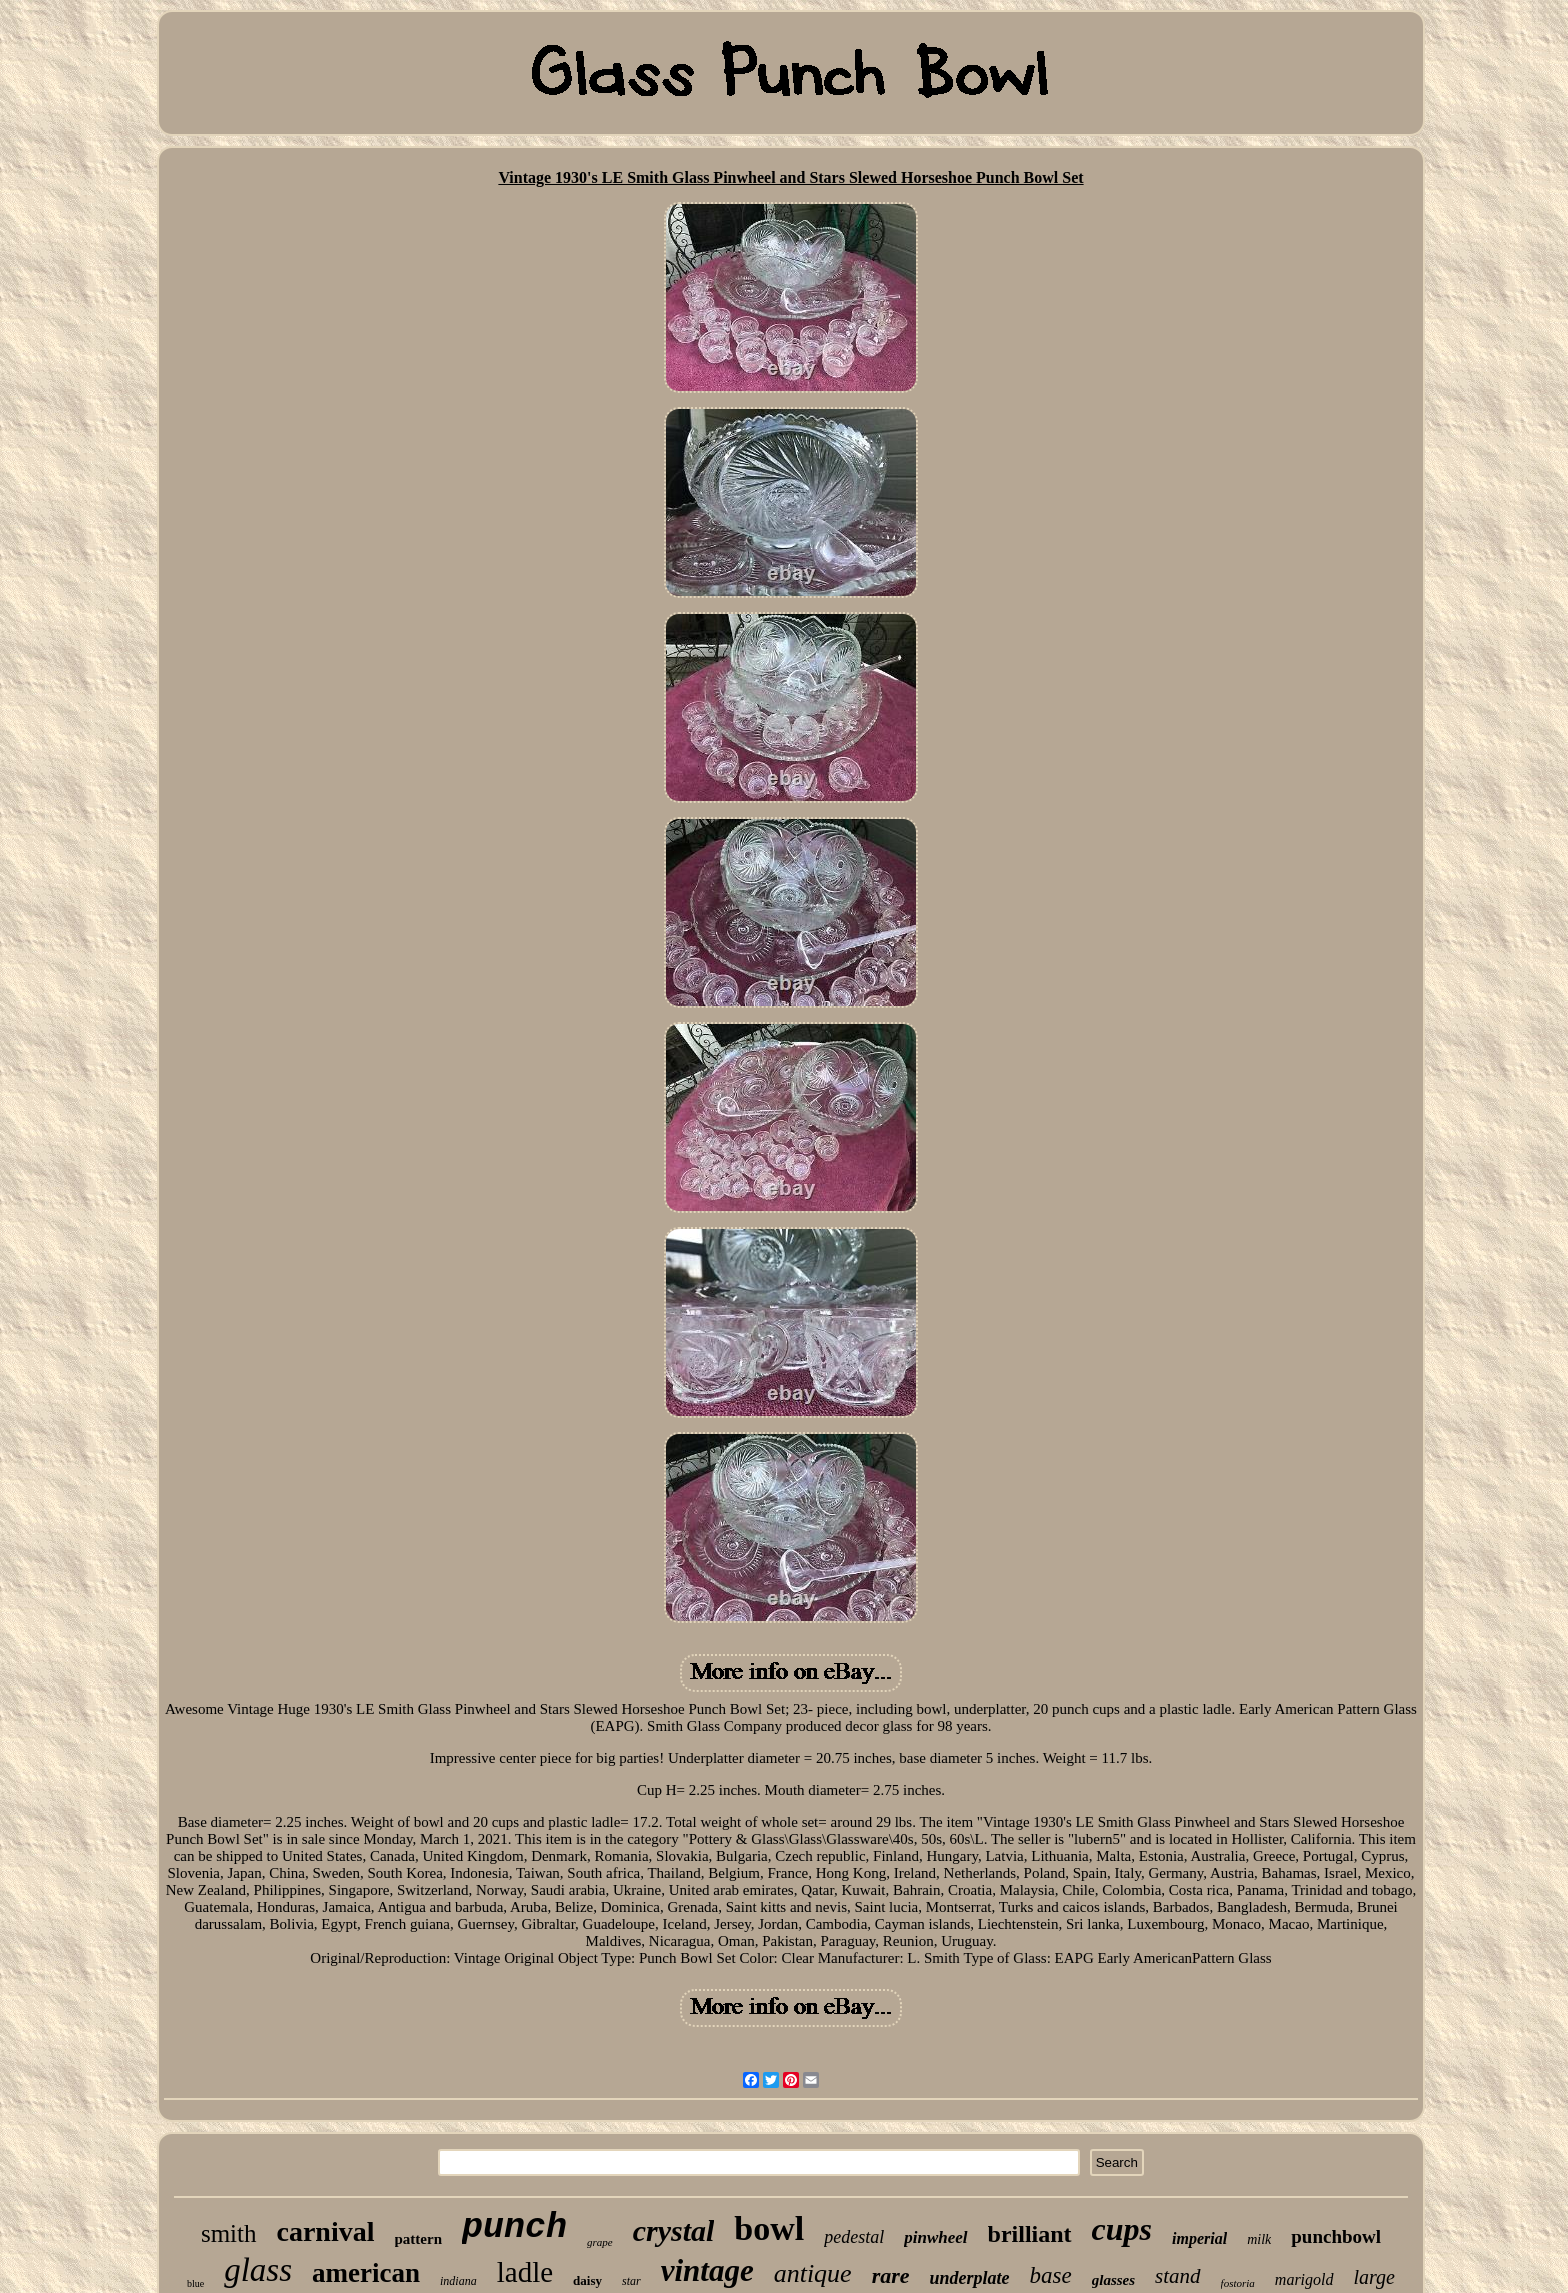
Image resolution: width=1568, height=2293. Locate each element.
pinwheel (935, 2237)
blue (195, 2283)
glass (258, 2270)
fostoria (1238, 2283)
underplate (970, 2278)
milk (1259, 2239)
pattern (419, 2239)
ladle (525, 2272)
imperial (1199, 2238)
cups (1122, 2229)
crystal (674, 2230)
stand (1178, 2276)
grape (600, 2242)
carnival (326, 2231)
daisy (587, 2280)
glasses (1113, 2280)
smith (229, 2233)
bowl (769, 2228)
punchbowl (1336, 2236)
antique (813, 2273)
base (1051, 2275)
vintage (707, 2270)
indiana (458, 2281)
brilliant (1030, 2234)
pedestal (854, 2237)
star (631, 2281)
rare (891, 2275)
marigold (1304, 2279)
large (1374, 2277)
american (366, 2273)
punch (514, 2228)
